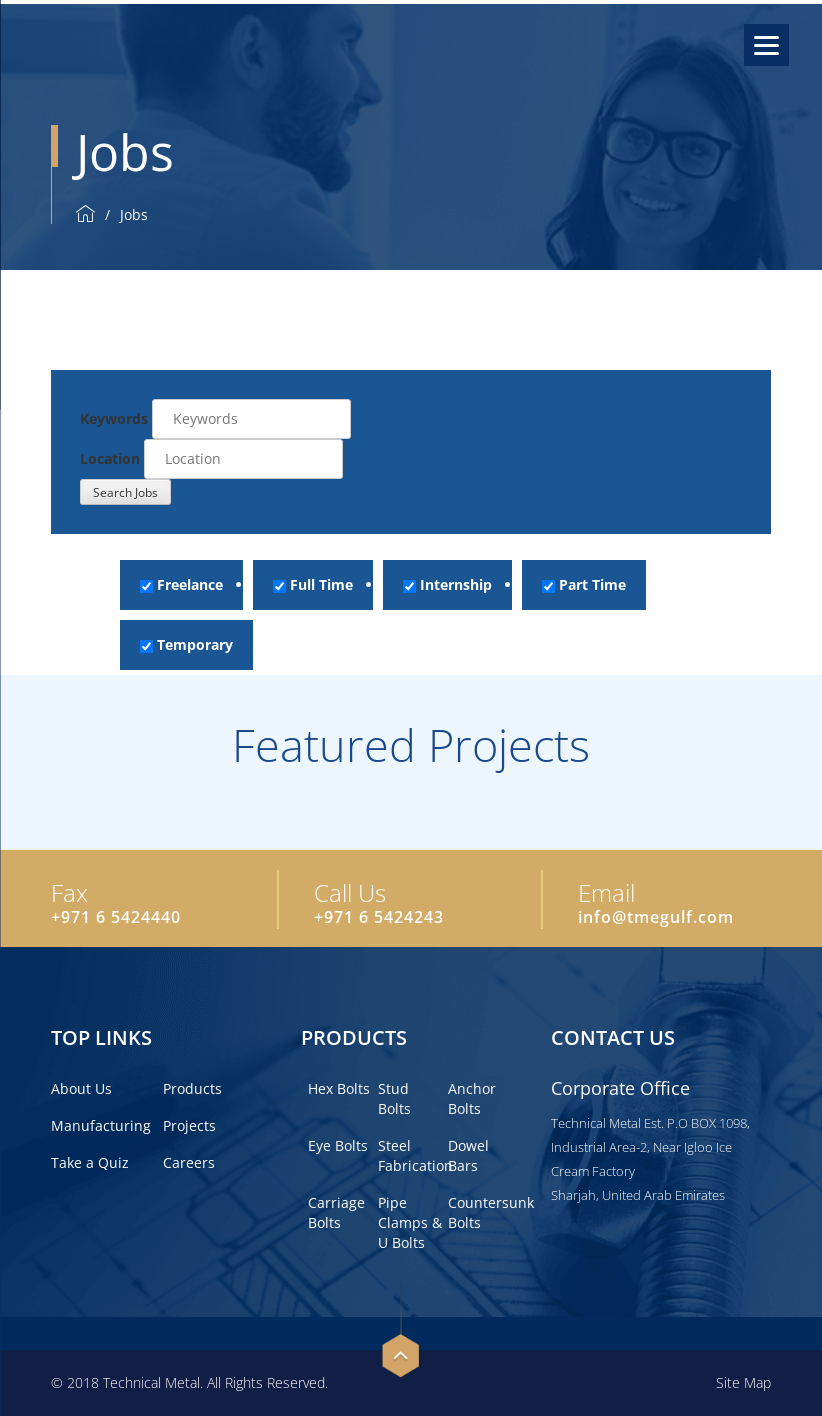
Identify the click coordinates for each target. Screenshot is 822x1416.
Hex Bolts (339, 1088)
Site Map (743, 1382)
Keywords (114, 418)
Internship (447, 584)
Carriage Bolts (336, 1212)
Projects (189, 1125)
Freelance (181, 584)
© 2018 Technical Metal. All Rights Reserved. (189, 1382)
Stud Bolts (394, 1098)
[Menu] (766, 45)
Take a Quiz (90, 1162)
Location (110, 458)
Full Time (313, 584)
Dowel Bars (468, 1155)
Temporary (186, 644)
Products (192, 1088)
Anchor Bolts (472, 1098)
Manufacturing (101, 1125)
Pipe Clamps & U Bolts (410, 1222)
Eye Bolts (338, 1145)
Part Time (584, 584)
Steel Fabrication (415, 1155)
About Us (81, 1088)
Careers (189, 1162)
